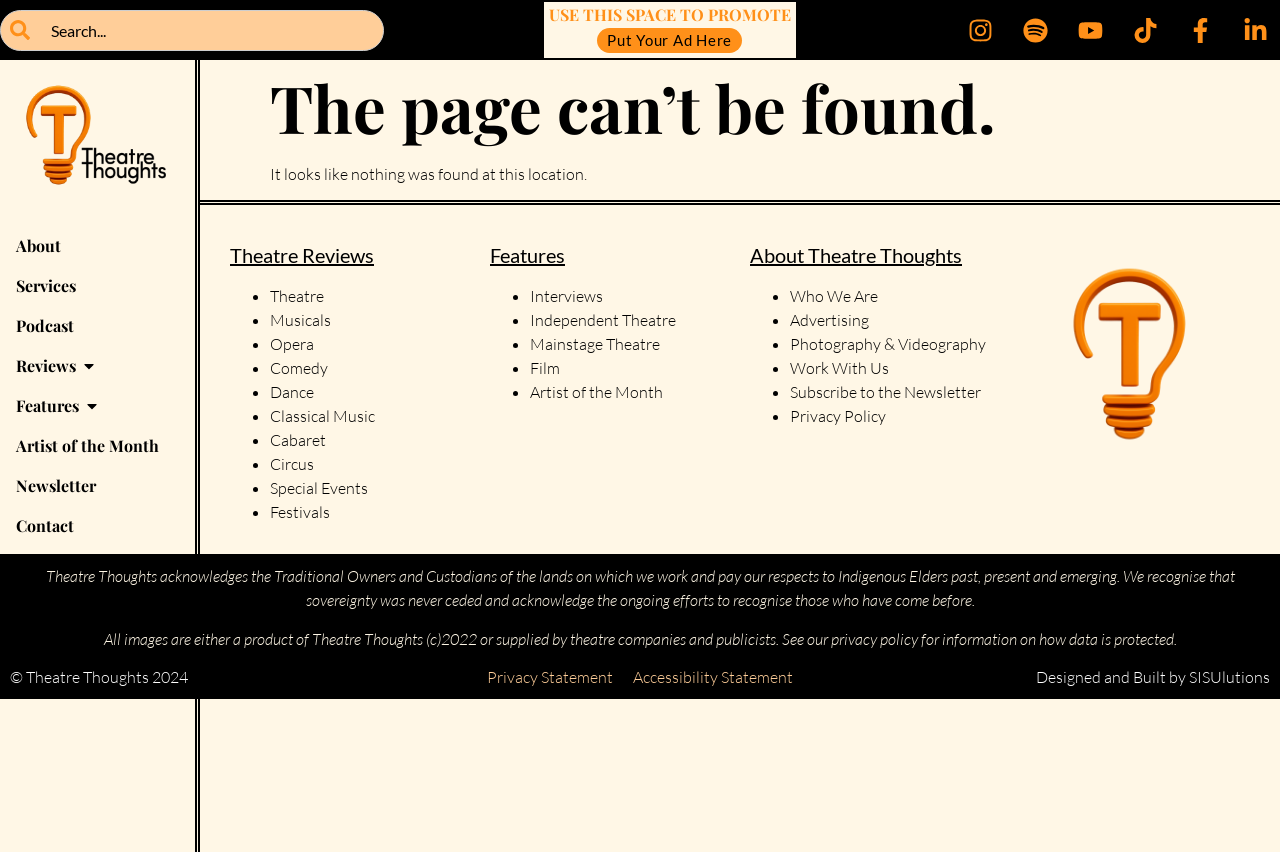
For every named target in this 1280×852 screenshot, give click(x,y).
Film (545, 368)
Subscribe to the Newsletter (885, 392)
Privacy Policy (838, 416)
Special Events (319, 488)
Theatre (297, 296)
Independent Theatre (603, 320)
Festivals (300, 512)
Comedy (299, 368)
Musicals (300, 320)
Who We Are (834, 296)
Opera (292, 344)
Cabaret (298, 440)
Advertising (829, 320)
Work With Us (841, 368)
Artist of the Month (596, 392)
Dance (292, 392)
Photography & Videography (888, 344)
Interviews (566, 296)
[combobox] (192, 30)
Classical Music (322, 416)
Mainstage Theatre (595, 344)
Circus (292, 464)
